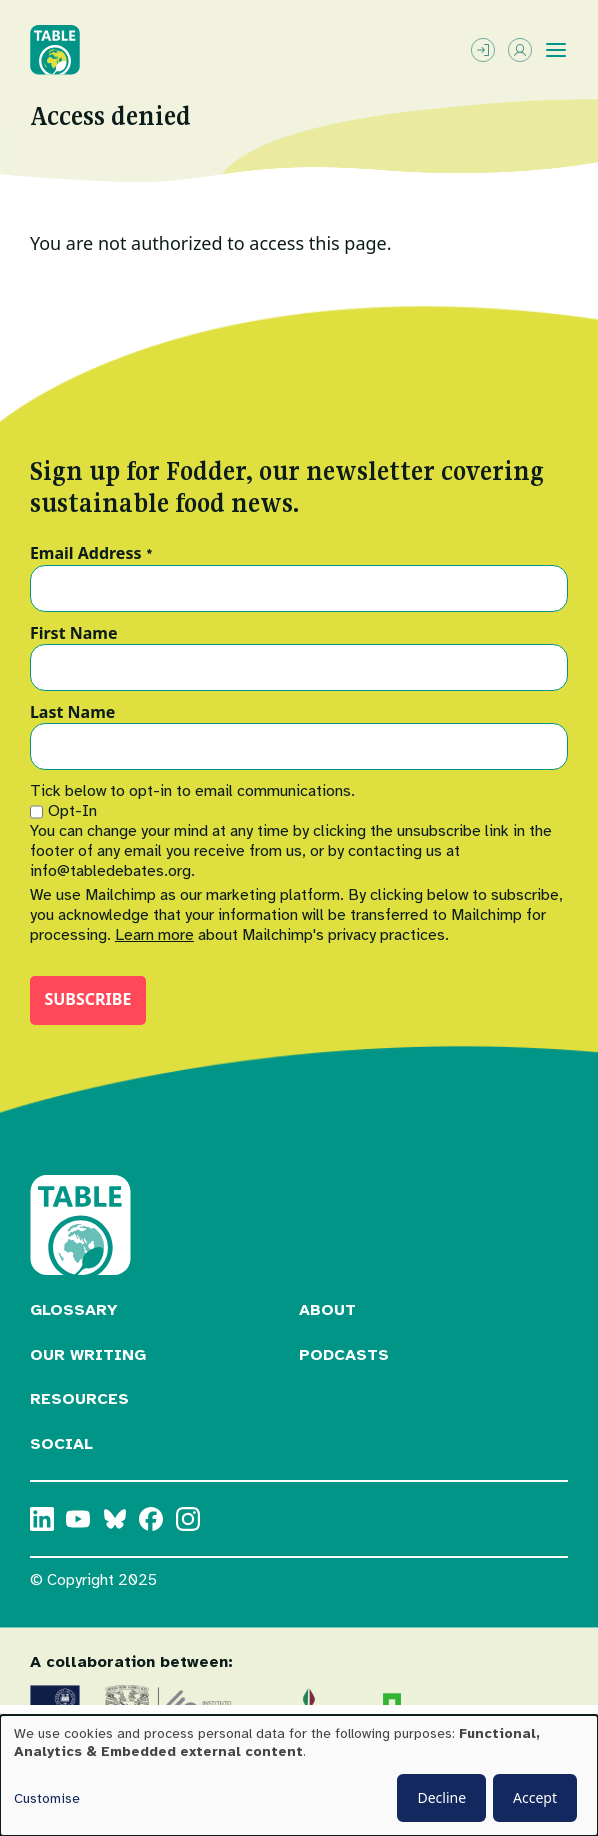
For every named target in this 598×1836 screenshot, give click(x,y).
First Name (74, 634)
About (327, 1310)
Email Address (91, 554)
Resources (79, 1399)
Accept (535, 1797)
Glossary (74, 1310)
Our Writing (88, 1355)
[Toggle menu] (556, 50)
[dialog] (299, 1775)
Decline (441, 1797)
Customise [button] (47, 1798)
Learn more (154, 935)
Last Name (72, 713)
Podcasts (344, 1355)
